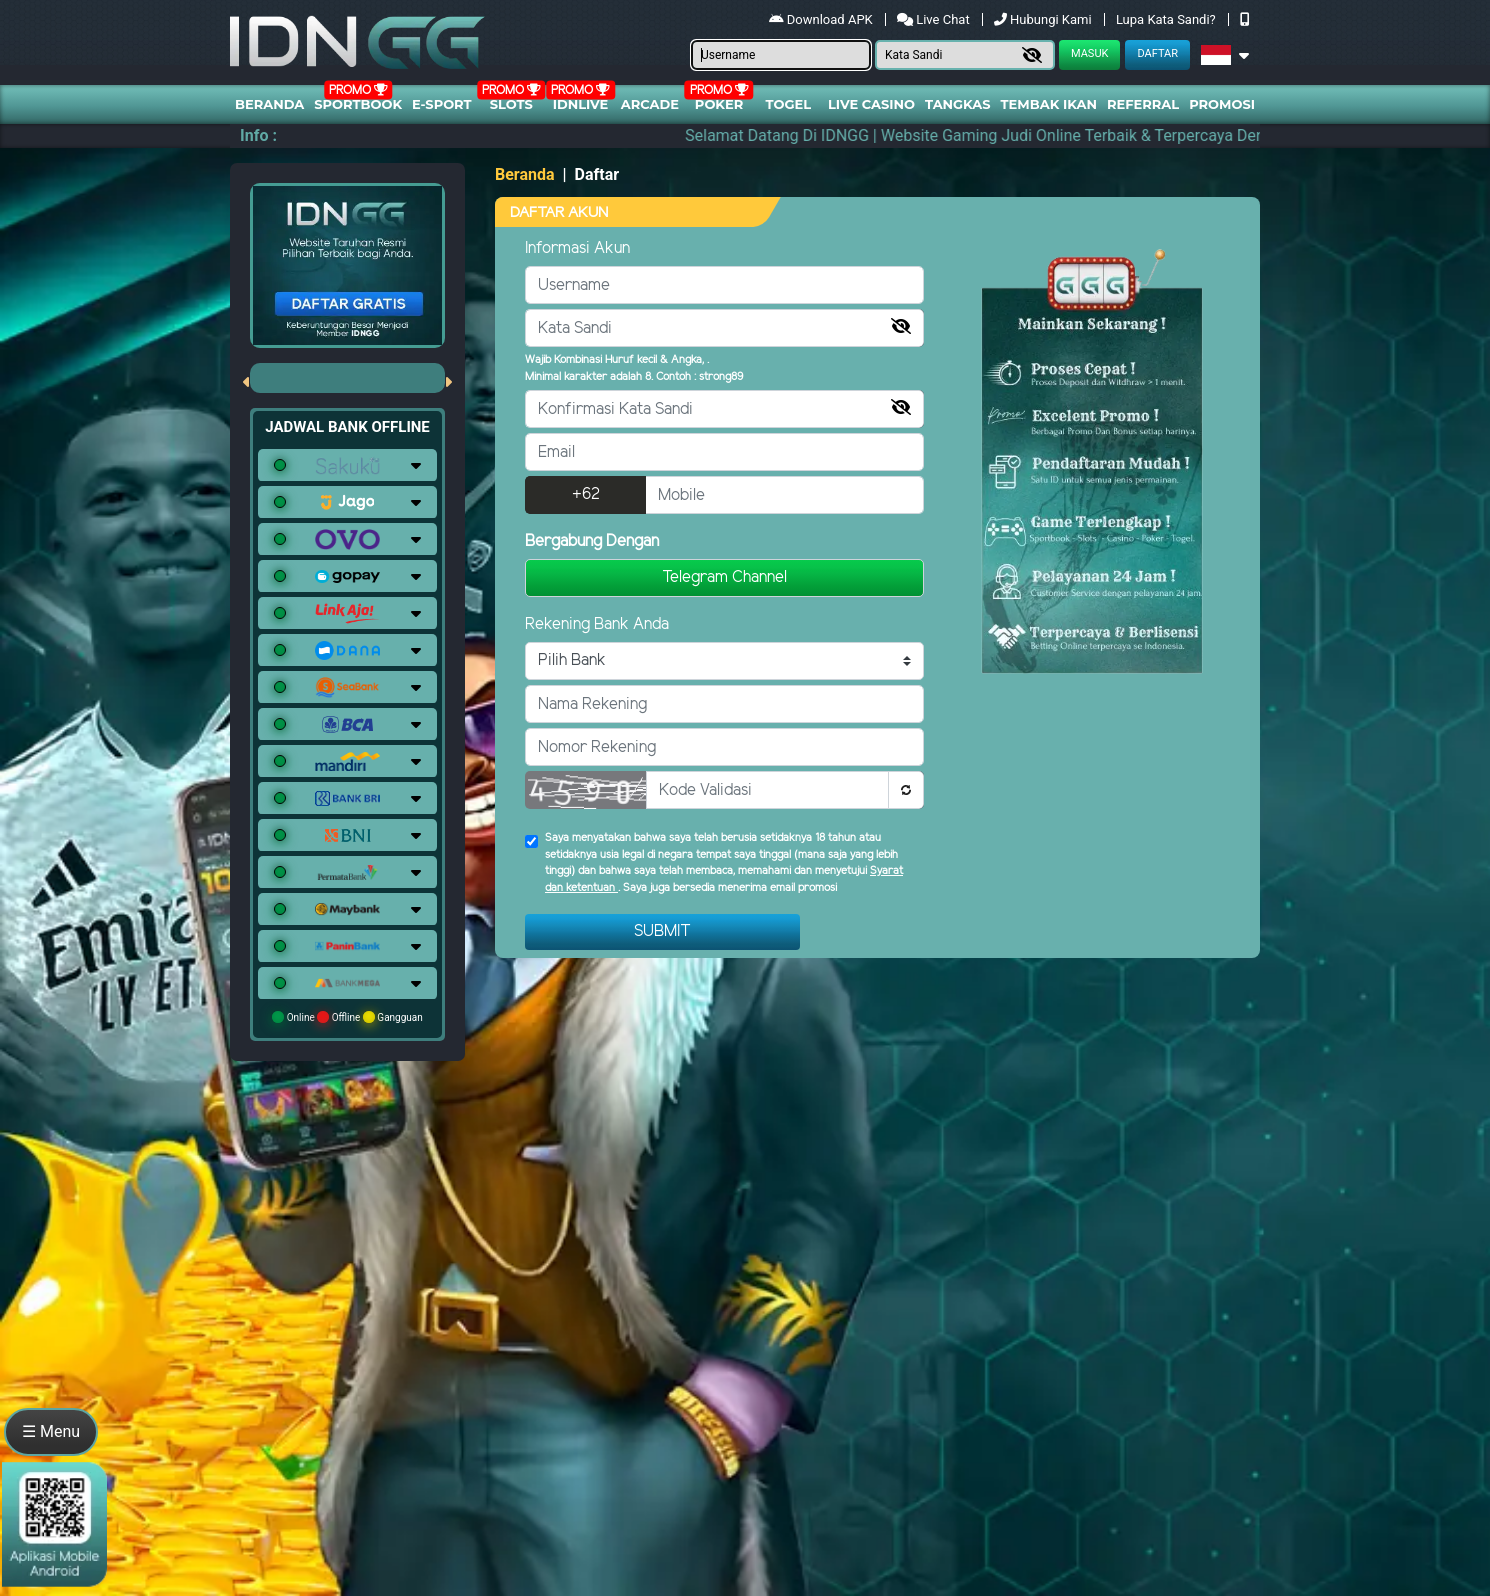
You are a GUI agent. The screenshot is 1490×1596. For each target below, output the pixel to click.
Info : (258, 135)
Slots (511, 104)
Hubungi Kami (1044, 19)
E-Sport (442, 104)
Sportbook (358, 104)
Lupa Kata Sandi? (1167, 19)
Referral (1143, 104)
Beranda (269, 104)
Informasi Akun (577, 248)
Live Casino (871, 104)
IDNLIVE (581, 104)
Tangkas (958, 104)
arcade (650, 104)
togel (788, 104)
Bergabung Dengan (592, 541)
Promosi (1222, 104)
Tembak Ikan (1049, 104)
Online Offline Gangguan (347, 1017)
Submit (662, 931)
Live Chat (935, 19)
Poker (719, 104)
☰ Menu (51, 1431)
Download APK (822, 19)
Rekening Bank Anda (597, 624)
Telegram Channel (724, 577)
